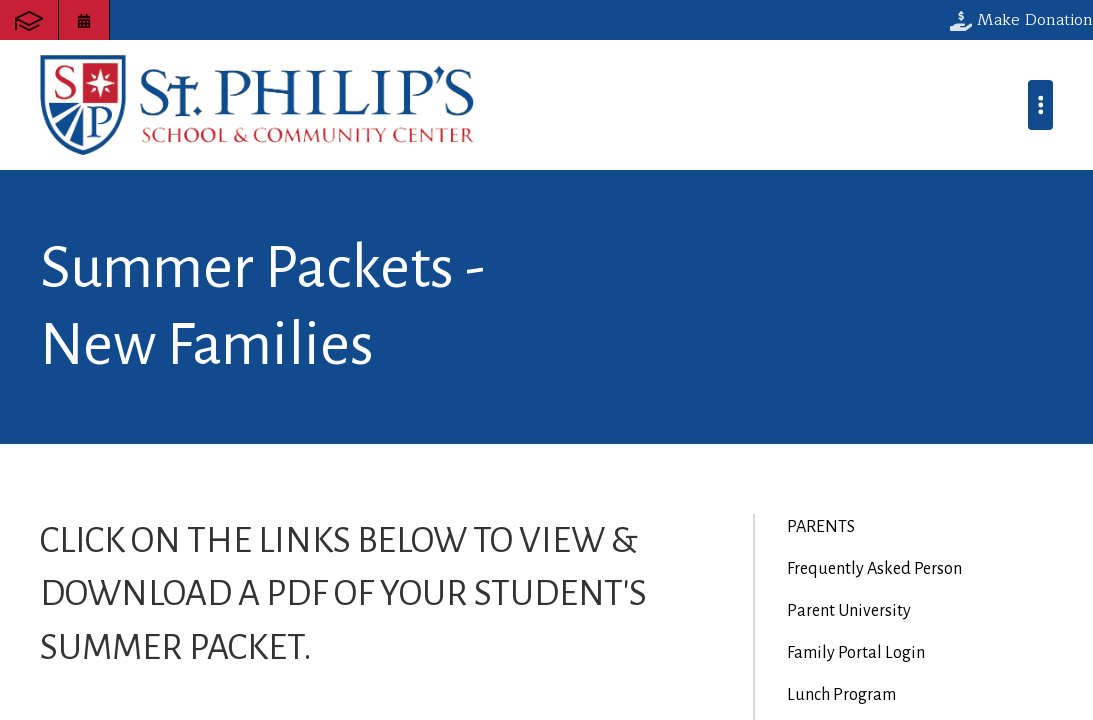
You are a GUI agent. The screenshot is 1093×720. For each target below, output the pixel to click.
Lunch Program (841, 695)
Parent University (849, 611)
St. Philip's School (257, 105)
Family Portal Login (856, 653)
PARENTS (821, 527)
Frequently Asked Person (874, 569)
